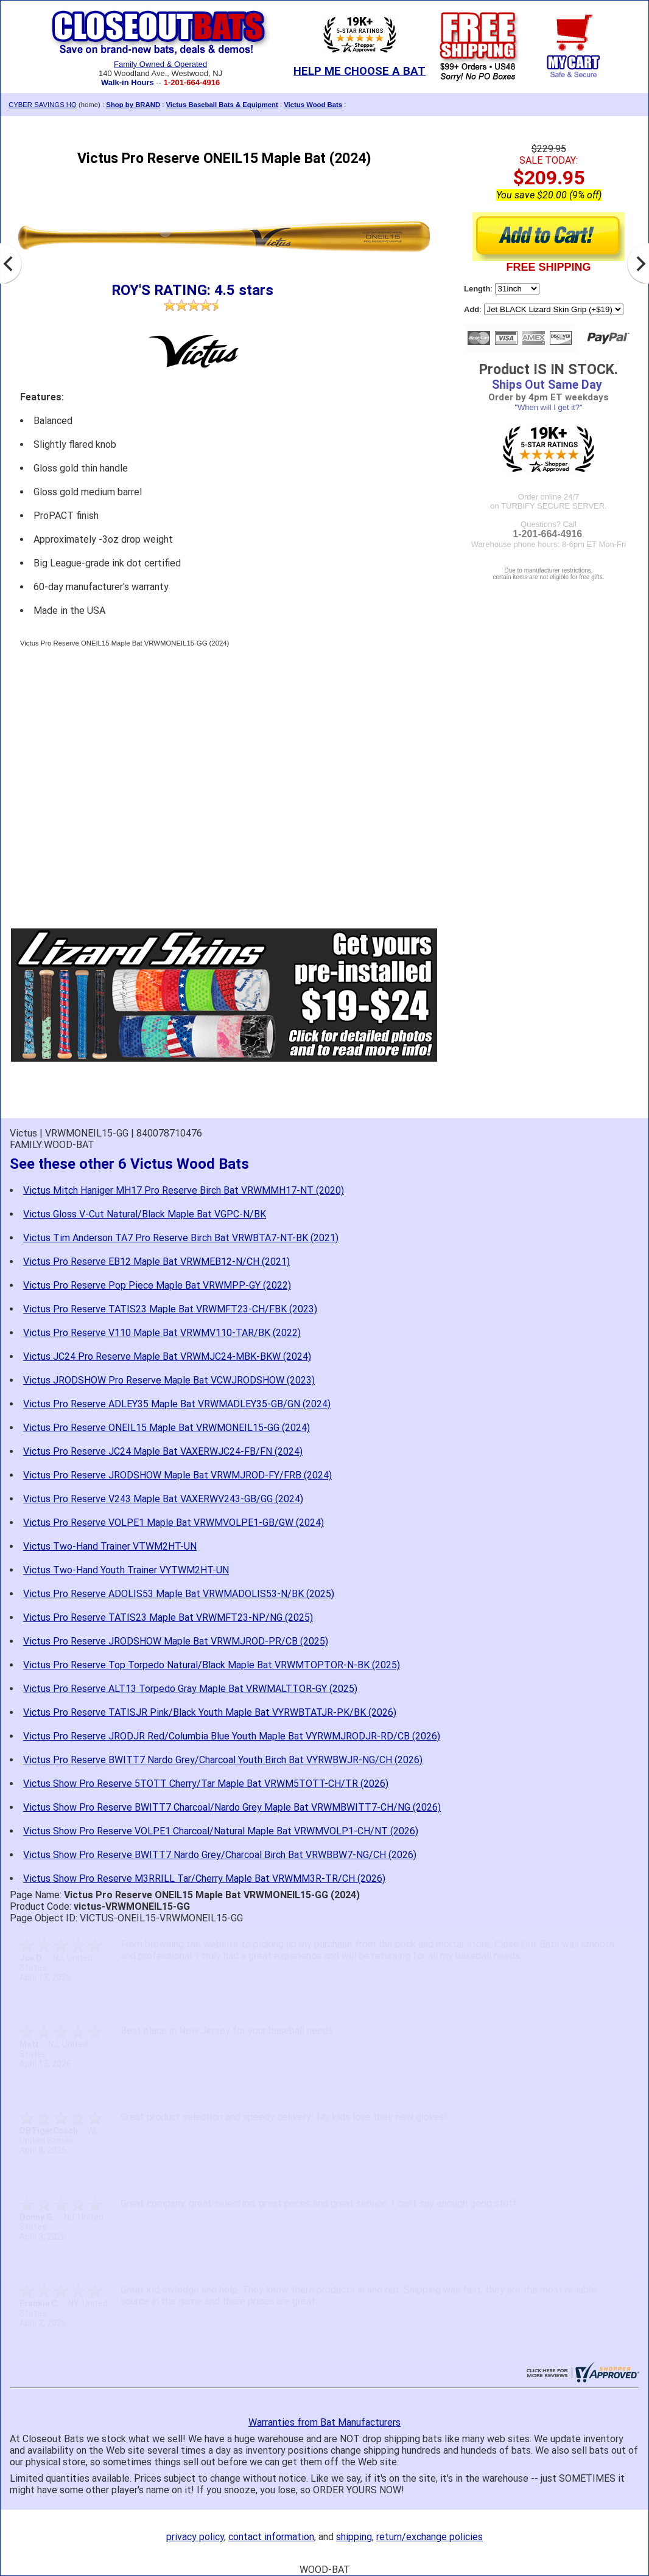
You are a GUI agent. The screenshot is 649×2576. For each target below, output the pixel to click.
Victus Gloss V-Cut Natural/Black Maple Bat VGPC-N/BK (144, 1214)
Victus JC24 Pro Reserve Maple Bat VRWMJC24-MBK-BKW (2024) (167, 1356)
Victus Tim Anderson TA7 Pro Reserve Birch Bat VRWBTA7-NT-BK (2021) (181, 1238)
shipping (354, 2537)
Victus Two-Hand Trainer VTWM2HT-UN (110, 1546)
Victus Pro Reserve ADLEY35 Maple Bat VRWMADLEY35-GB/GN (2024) (177, 1404)
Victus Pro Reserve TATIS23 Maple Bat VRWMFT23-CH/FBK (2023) (170, 1309)
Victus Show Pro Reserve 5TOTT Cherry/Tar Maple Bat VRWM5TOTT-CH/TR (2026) (205, 1783)
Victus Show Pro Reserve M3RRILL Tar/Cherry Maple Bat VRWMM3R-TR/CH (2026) (204, 1878)
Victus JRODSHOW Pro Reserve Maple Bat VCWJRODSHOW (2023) (169, 1380)
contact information (271, 2537)
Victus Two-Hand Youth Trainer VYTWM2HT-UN (126, 1570)
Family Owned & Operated (160, 64)
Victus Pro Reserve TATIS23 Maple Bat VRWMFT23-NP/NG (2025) (168, 1617)
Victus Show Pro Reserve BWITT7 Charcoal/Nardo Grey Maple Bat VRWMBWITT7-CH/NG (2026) (232, 1807)
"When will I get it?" (548, 407)
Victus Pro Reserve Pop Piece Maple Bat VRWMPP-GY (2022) (157, 1285)
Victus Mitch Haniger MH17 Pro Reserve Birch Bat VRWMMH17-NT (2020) (183, 1190)
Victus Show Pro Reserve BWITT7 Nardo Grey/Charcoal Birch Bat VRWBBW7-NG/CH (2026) (219, 1855)
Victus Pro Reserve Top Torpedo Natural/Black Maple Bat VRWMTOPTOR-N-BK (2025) (211, 1665)
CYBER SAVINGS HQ (43, 104)
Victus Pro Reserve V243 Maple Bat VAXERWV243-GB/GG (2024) (163, 1499)
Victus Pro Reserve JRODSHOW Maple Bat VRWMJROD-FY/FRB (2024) (177, 1475)
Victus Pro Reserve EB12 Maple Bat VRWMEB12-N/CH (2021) (156, 1261)
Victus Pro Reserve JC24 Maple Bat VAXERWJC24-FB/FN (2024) (163, 1451)
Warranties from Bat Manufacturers (324, 2422)
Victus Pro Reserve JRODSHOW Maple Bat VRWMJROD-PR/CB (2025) (175, 1641)
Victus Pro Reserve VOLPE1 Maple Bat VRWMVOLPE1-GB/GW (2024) (173, 1522)
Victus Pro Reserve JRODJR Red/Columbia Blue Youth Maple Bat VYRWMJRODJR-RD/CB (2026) (231, 1736)
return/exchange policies (429, 2537)
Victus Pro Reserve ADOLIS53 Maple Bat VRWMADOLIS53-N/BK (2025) (178, 1594)
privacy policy (195, 2537)
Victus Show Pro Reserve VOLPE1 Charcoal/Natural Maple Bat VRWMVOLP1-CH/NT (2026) (220, 1831)
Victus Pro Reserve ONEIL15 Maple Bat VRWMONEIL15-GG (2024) (166, 1427)
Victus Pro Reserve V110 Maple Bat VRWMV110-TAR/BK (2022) (162, 1332)
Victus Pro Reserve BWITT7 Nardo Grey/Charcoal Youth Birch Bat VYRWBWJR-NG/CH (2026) (223, 1760)
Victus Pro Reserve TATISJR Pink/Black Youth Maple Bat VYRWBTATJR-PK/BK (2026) (209, 1712)
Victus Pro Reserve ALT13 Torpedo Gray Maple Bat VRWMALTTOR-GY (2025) (190, 1688)
